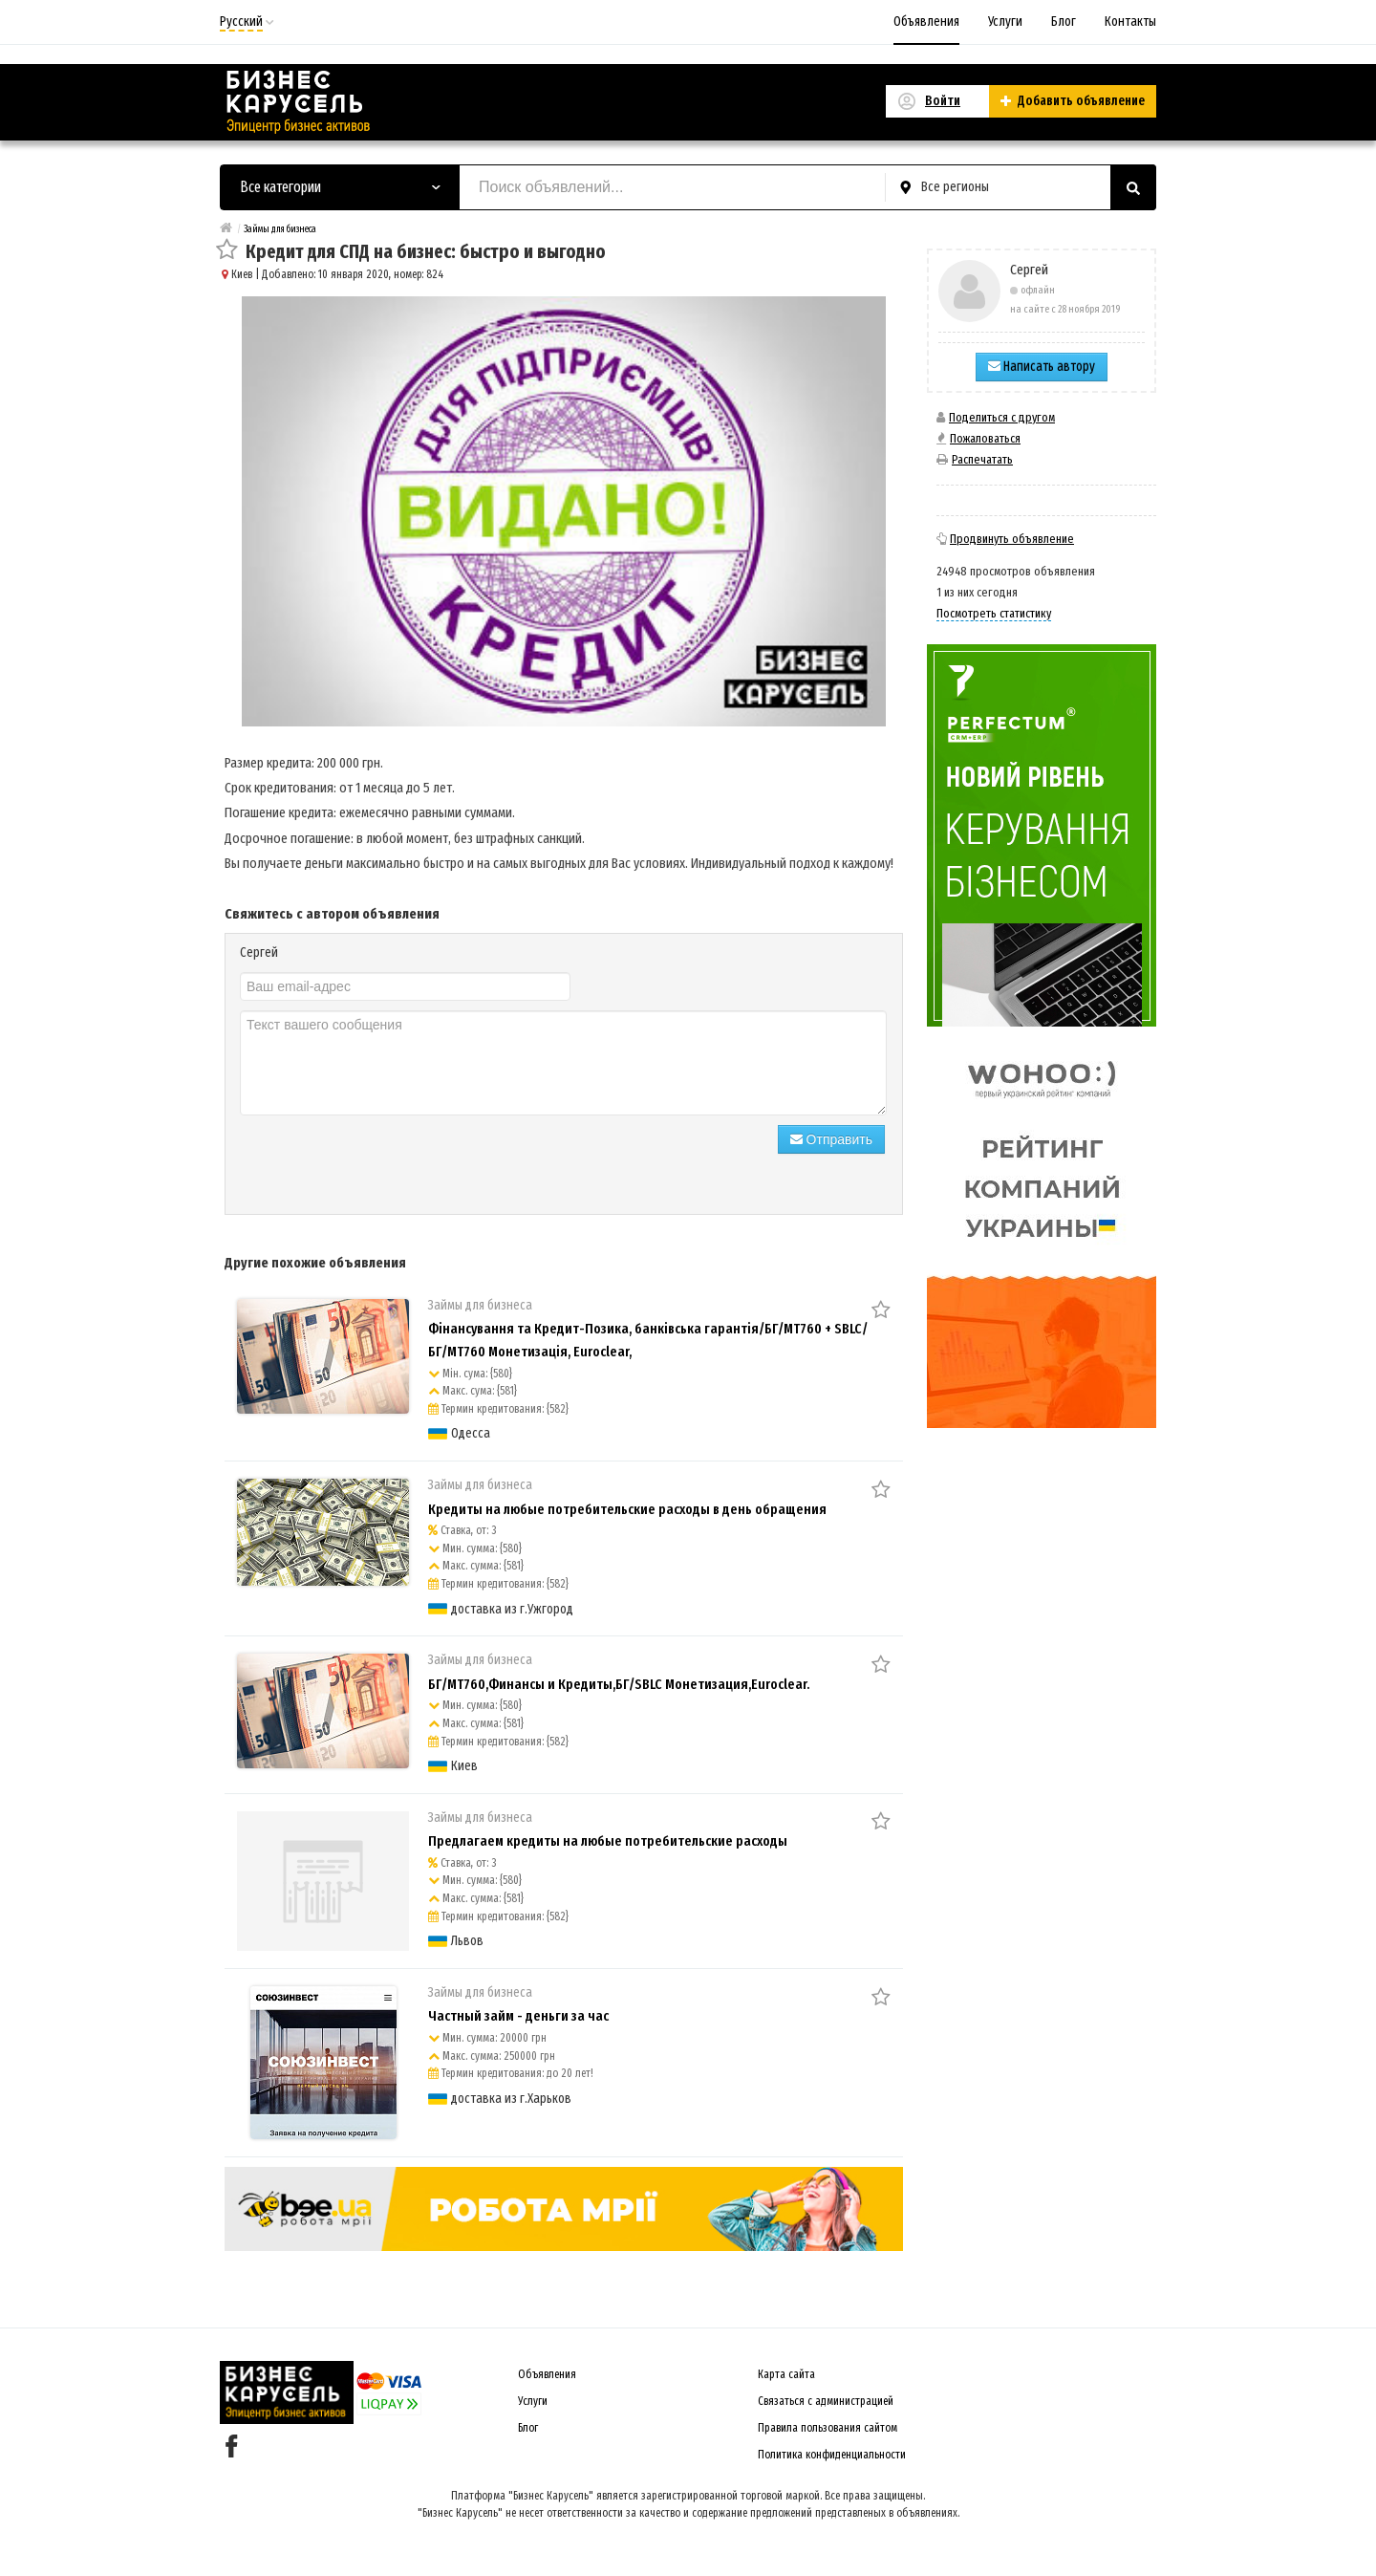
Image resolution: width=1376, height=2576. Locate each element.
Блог (1063, 21)
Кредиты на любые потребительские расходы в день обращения (627, 1509)
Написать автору (1041, 366)
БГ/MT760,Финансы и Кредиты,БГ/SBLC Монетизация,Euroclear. (618, 1684)
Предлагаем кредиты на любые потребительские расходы (607, 1841)
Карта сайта (786, 2374)
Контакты (1130, 21)
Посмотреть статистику (993, 613)
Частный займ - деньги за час (518, 2015)
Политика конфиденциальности (832, 2454)
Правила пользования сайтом (827, 2428)
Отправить (831, 1139)
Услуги (1005, 21)
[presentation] (385, 1162)
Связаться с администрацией (825, 2401)
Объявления (926, 21)
